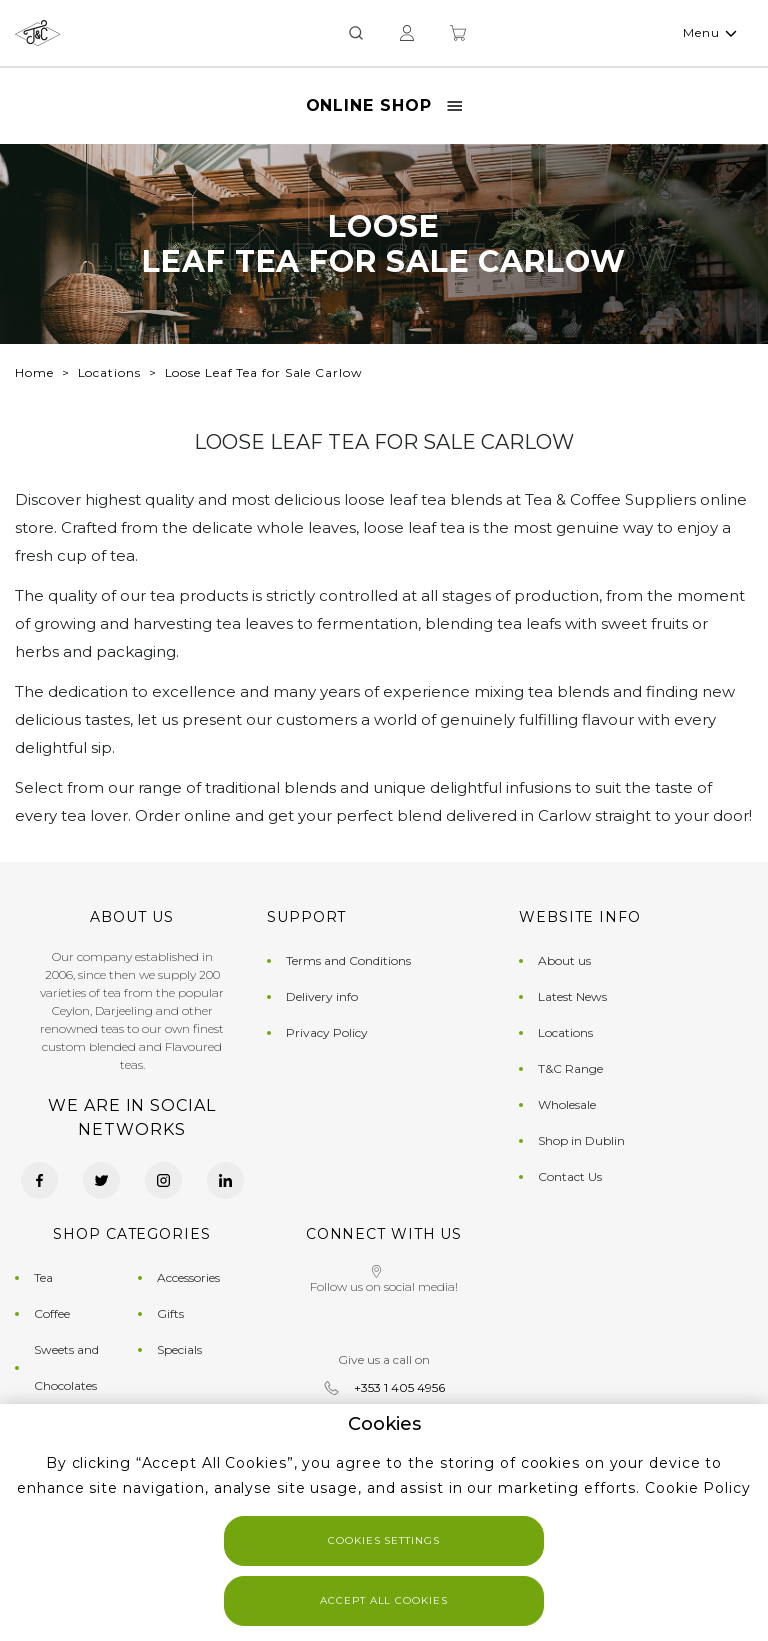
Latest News (572, 996)
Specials (179, 1349)
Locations (109, 372)
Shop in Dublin (581, 1140)
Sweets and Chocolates (66, 1367)
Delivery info (322, 996)
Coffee (52, 1313)
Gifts (170, 1313)
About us (564, 960)
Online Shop (384, 105)
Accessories (188, 1277)
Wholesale (567, 1104)
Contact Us (570, 1176)
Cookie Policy (698, 1488)
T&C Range (570, 1068)
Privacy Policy (327, 1032)
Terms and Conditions (348, 960)
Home (34, 372)
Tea (43, 1277)
